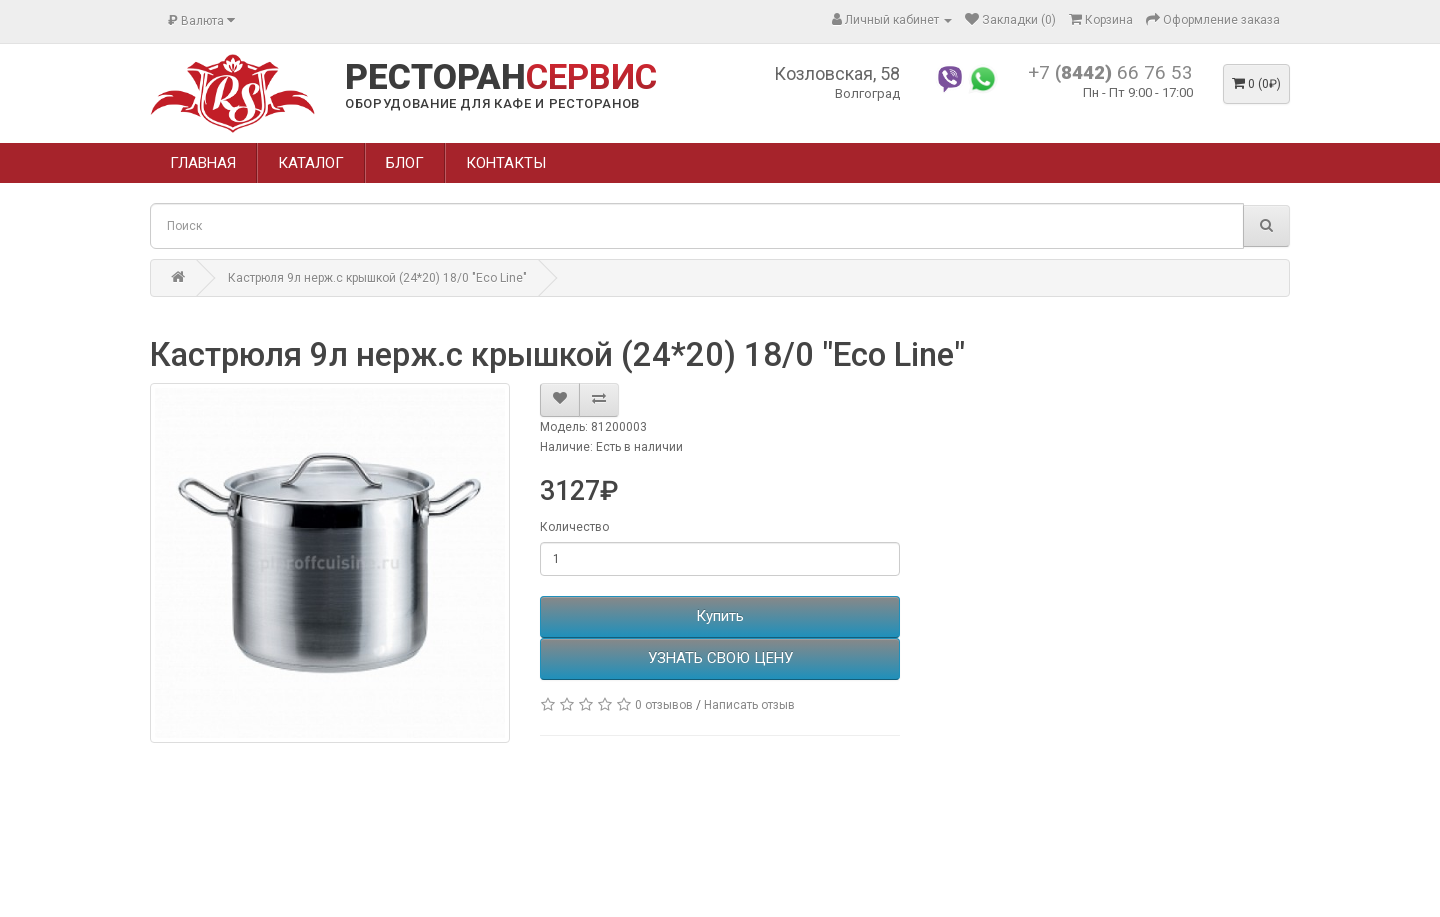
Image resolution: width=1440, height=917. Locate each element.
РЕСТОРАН (501, 78)
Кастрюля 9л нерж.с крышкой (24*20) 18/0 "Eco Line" (377, 278)
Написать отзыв (749, 705)
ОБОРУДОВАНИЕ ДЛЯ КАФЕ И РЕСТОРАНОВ (492, 103)
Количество (574, 527)
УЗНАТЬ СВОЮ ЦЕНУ (720, 658)
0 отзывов (664, 705)
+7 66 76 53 (1110, 72)
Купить (720, 616)
